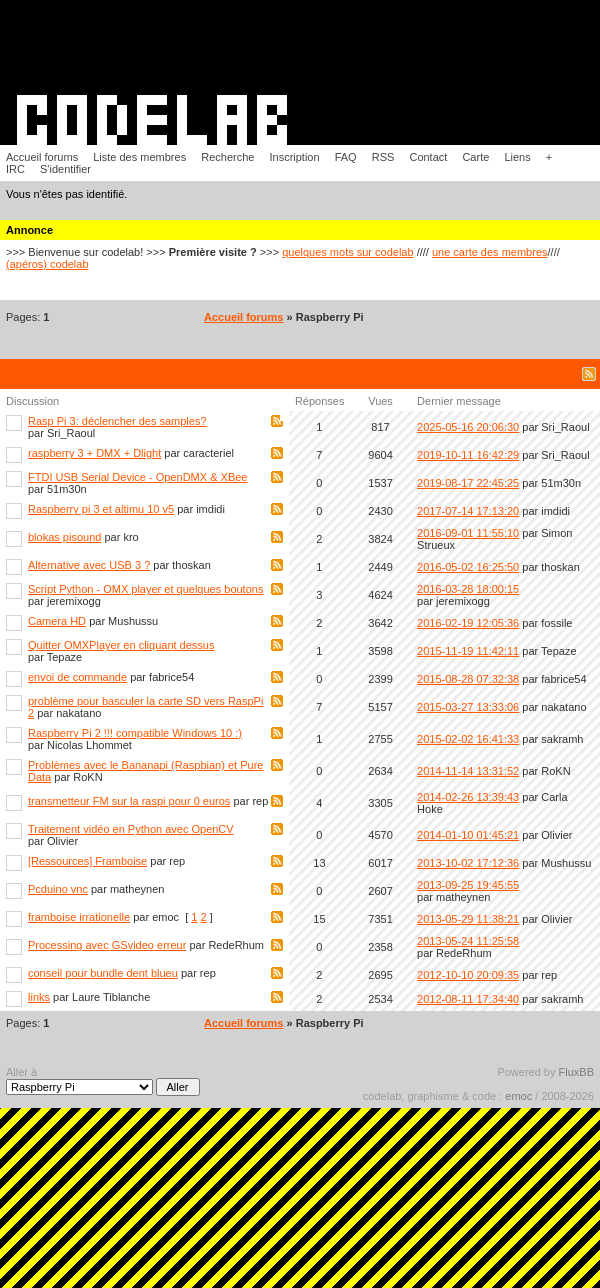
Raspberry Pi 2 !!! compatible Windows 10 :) (135, 733)
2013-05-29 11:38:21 (468, 919)
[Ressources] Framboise (87, 861)
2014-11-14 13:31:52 (468, 771)
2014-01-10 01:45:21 (468, 835)
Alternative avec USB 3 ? (89, 565)
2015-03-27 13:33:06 (468, 707)
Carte (475, 157)
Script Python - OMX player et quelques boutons (145, 589)
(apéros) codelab (47, 264)
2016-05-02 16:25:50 (468, 567)
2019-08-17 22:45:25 (468, 483)
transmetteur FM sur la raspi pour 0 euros (129, 801)
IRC (15, 169)
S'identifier (65, 169)
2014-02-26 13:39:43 (468, 797)
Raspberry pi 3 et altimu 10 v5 (101, 509)
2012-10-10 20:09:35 (468, 975)
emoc (518, 1096)
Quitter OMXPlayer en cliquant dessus (121, 645)
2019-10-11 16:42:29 (468, 455)
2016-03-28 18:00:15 (468, 589)
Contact (428, 157)
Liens (517, 157)
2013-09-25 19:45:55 (468, 885)
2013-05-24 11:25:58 (468, 941)
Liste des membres (139, 157)
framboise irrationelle (79, 917)
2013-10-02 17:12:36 (468, 863)
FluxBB (576, 1072)
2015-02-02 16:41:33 (468, 739)
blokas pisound (64, 537)
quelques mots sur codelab (347, 252)
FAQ (346, 157)
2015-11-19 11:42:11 (468, 651)
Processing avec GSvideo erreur (107, 945)
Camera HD (57, 621)
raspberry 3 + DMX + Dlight (94, 453)
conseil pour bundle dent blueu (103, 973)
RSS (383, 157)
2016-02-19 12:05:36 (468, 623)
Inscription (294, 157)
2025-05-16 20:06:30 (468, 427)
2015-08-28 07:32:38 (468, 679)
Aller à (103, 1081)
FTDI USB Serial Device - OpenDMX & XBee (137, 477)
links (39, 997)
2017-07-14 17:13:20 (468, 511)
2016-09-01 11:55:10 (468, 533)
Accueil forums (42, 157)
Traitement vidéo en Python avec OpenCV (131, 829)
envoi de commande (77, 677)
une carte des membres (490, 252)
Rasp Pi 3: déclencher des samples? (117, 421)
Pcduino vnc (58, 889)
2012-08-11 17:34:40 (468, 999)
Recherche (227, 157)
